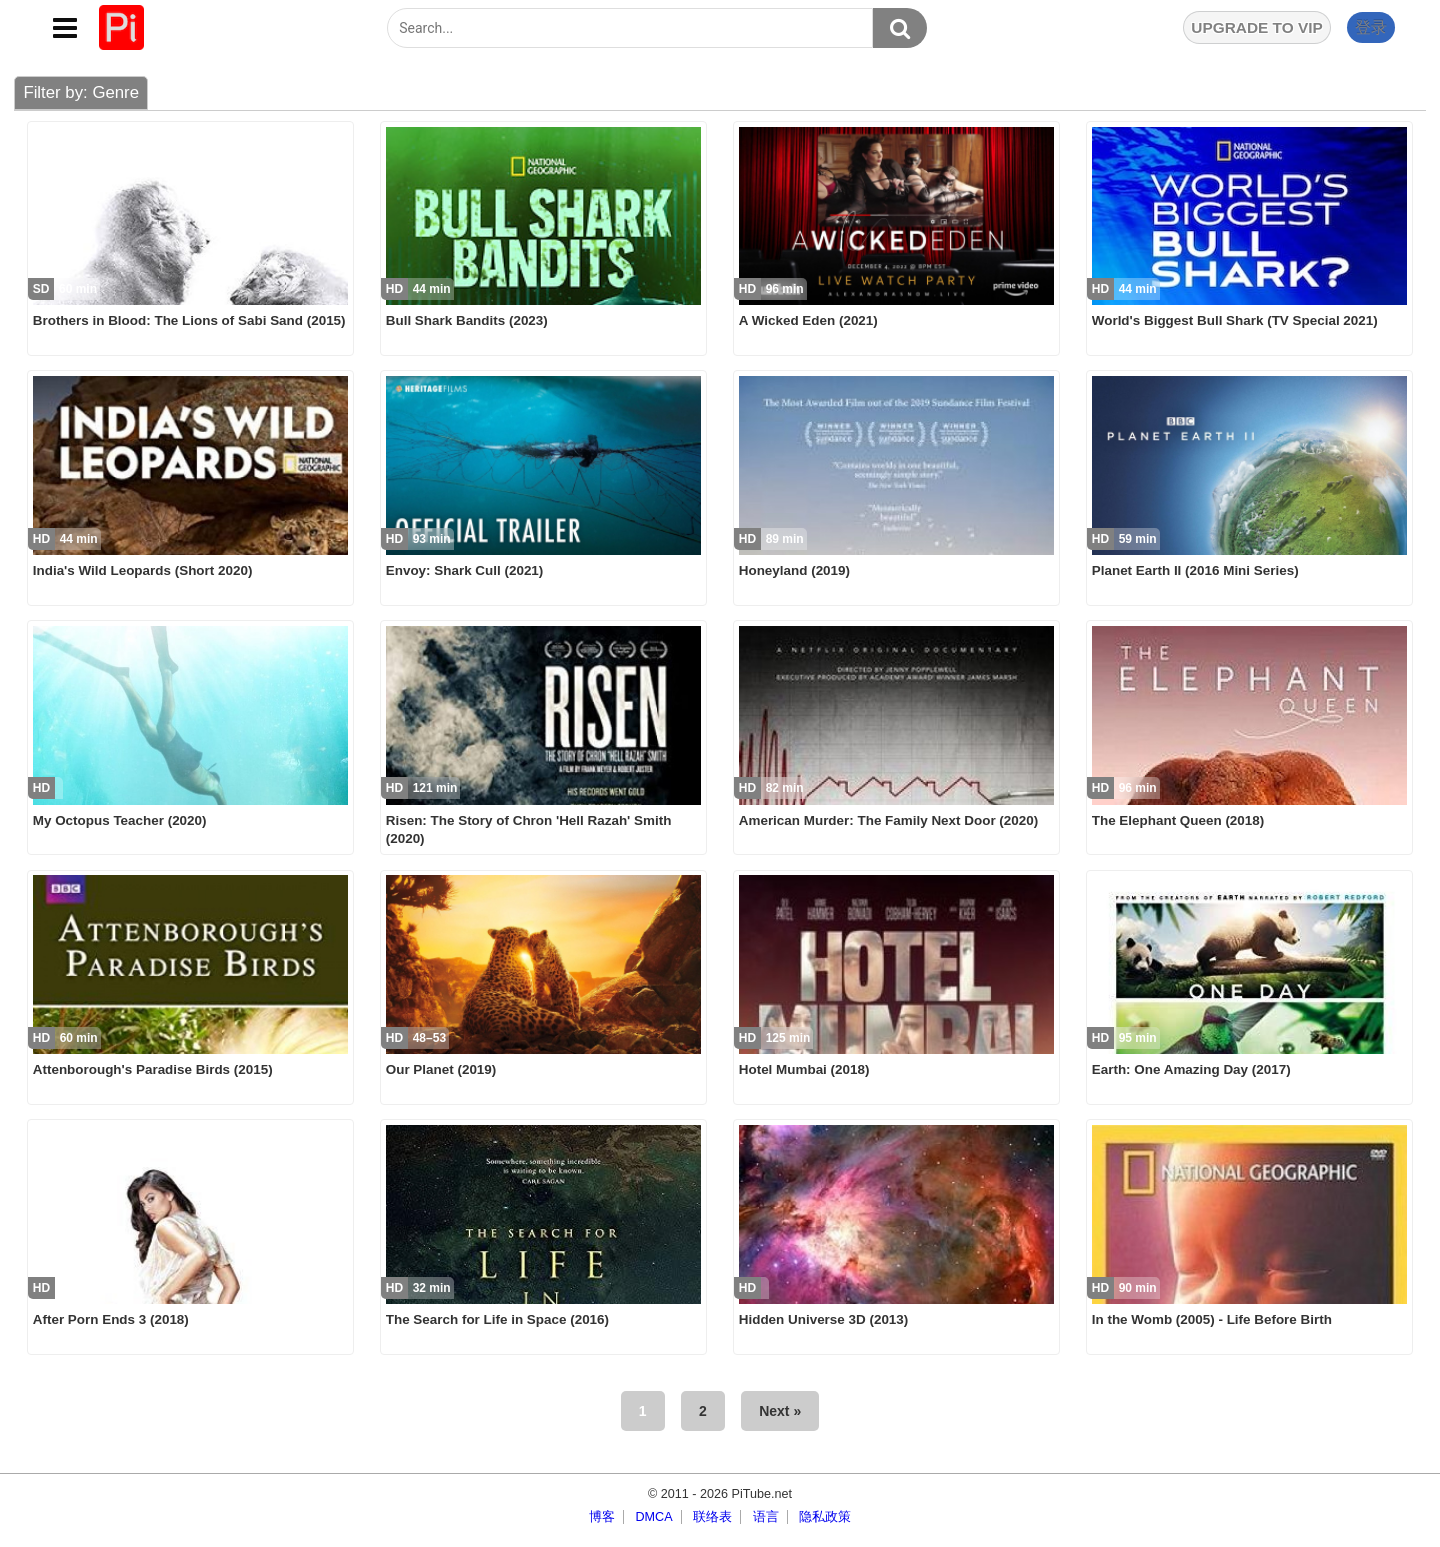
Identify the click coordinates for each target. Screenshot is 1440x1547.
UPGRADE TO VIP (1256, 27)
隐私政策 (825, 1517)
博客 (602, 1517)
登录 (1371, 27)
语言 (766, 1517)
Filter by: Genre (81, 92)
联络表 (712, 1517)
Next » (780, 1411)
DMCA (653, 1517)
